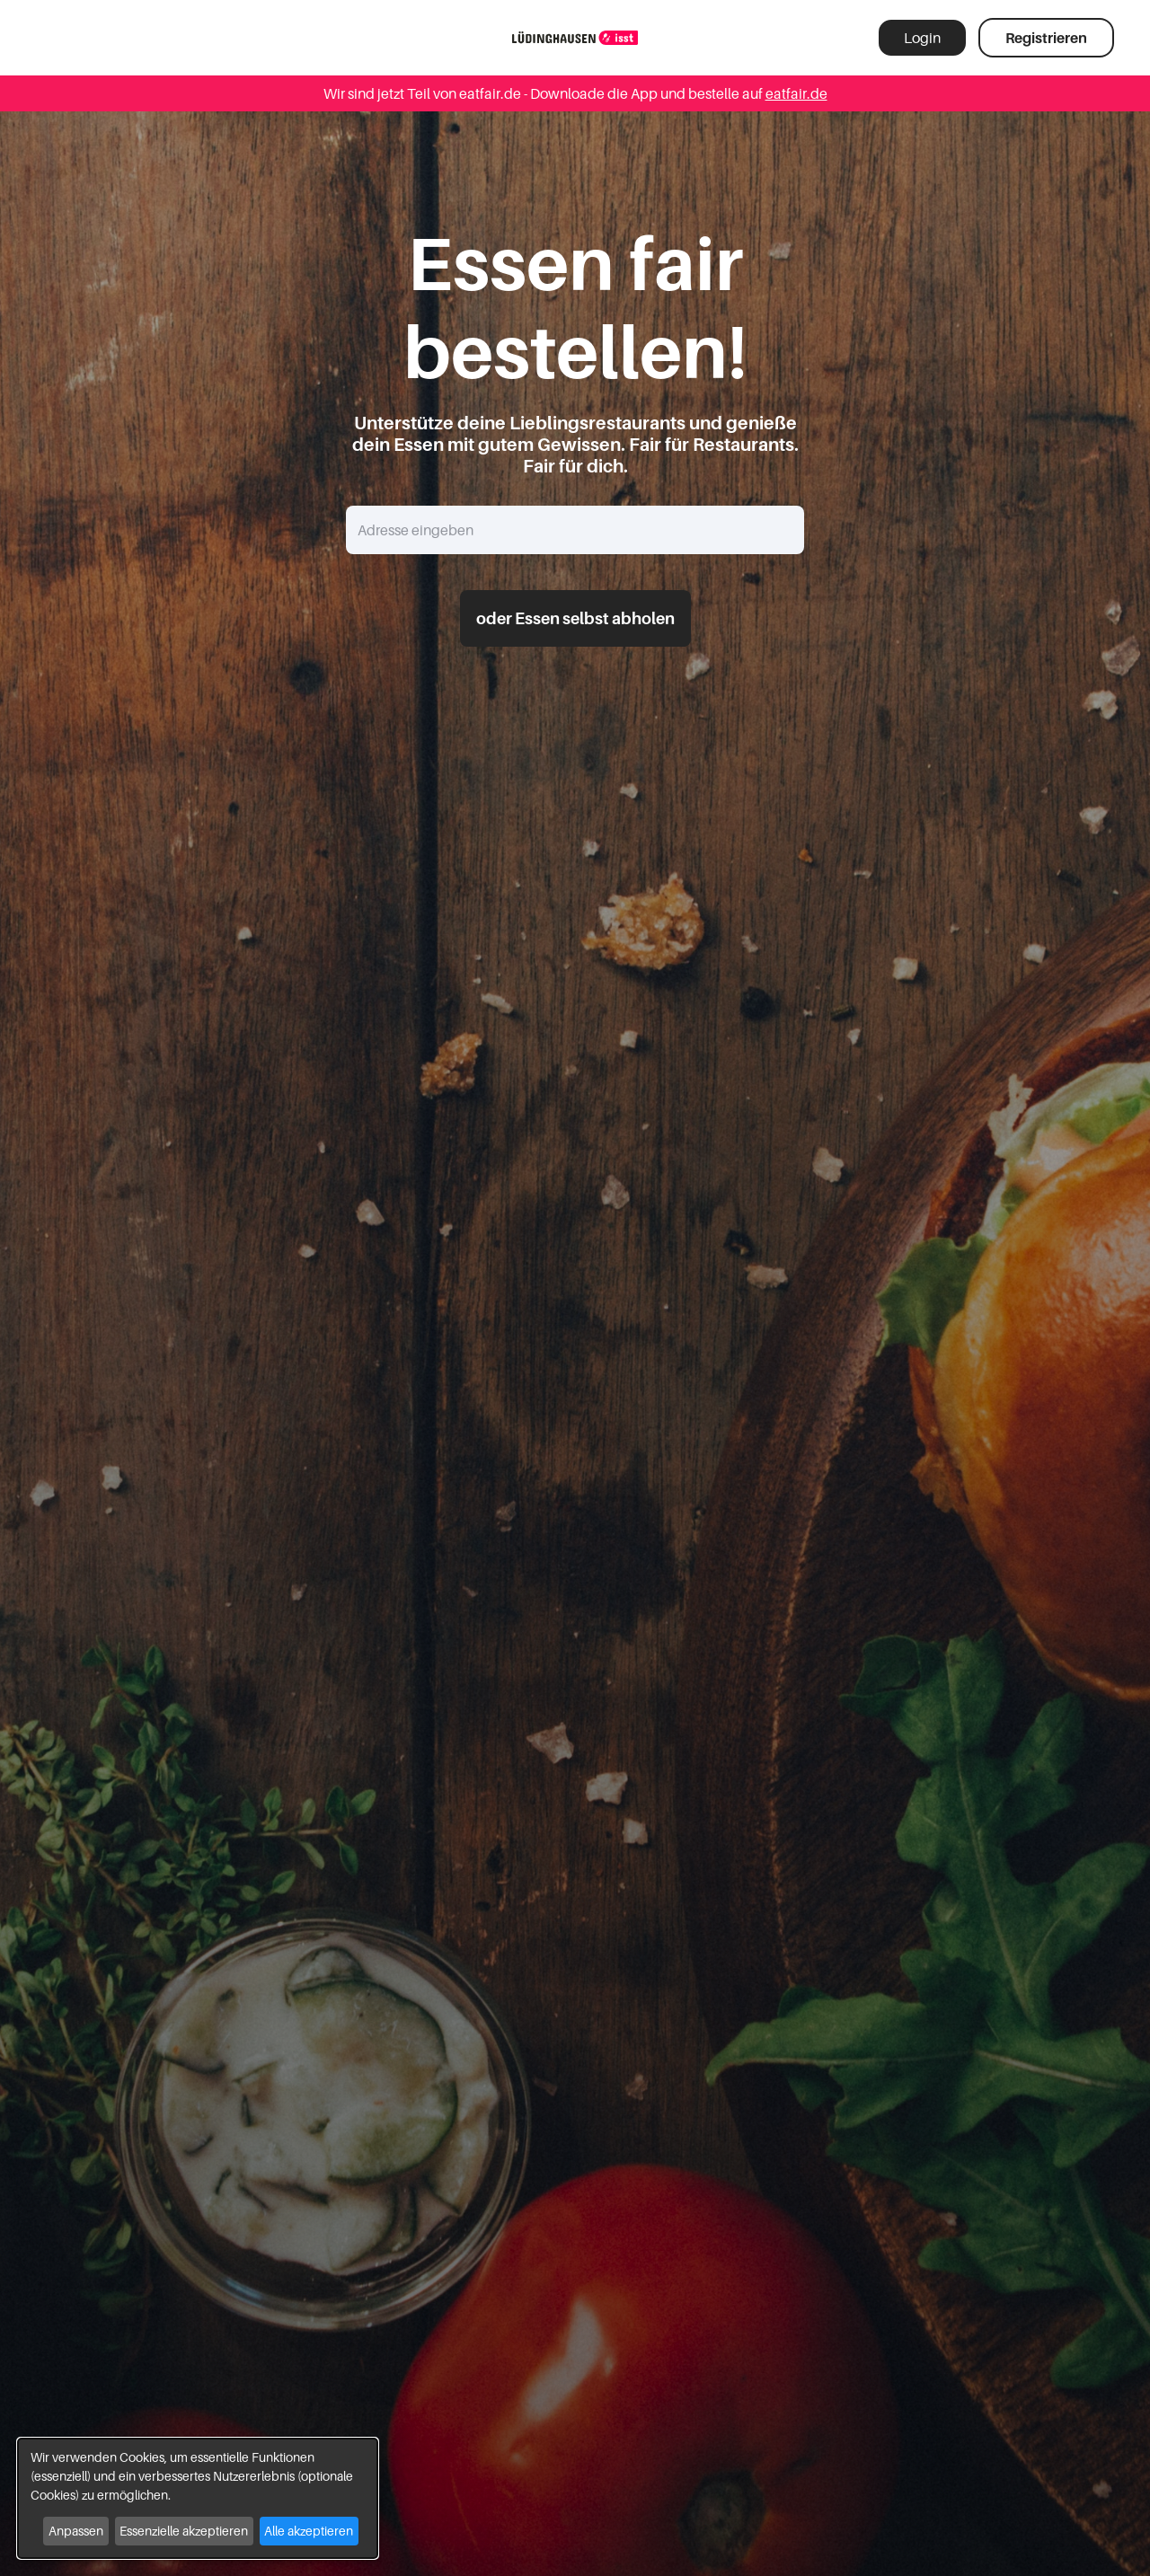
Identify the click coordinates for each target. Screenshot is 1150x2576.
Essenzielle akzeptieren (183, 2530)
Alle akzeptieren (308, 2530)
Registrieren (1046, 38)
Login (922, 38)
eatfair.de (796, 93)
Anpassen (76, 2530)
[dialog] (197, 2498)
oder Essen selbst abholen (575, 618)
